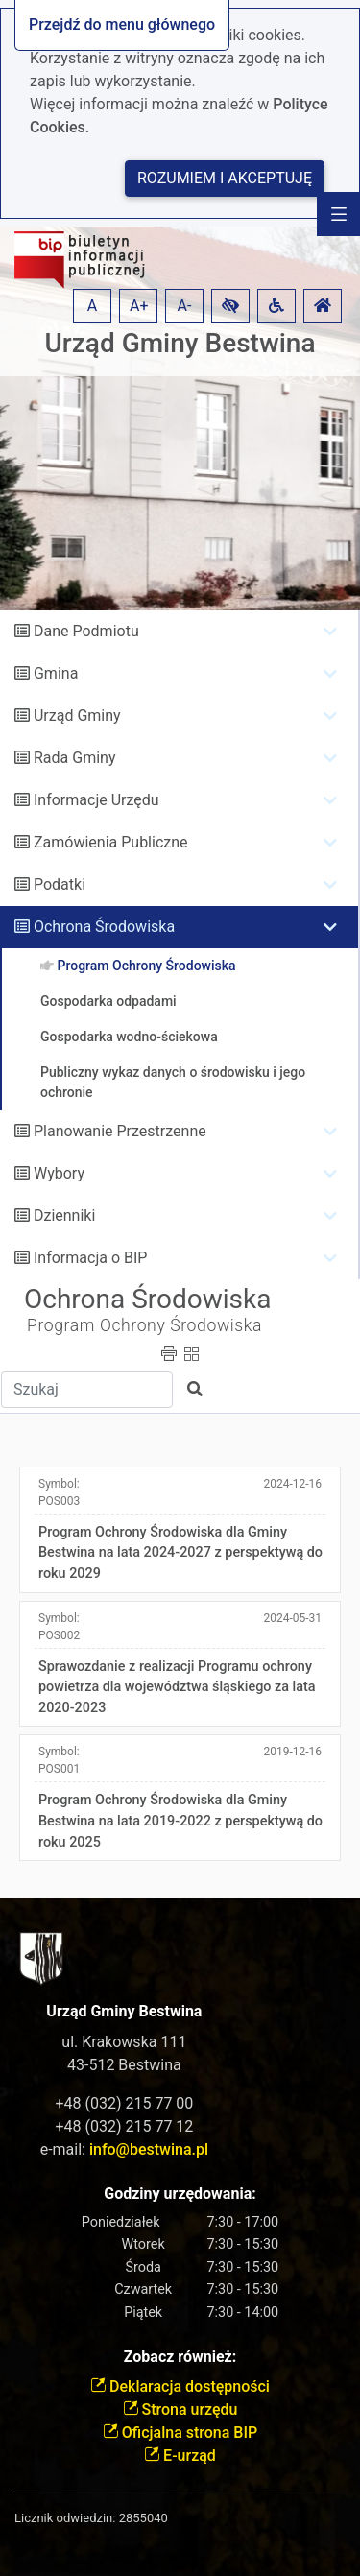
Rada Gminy (74, 758)
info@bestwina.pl (148, 2149)
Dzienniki (64, 1215)
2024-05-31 (292, 1618)
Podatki (59, 884)
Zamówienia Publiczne (111, 842)
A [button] (92, 306)
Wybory (59, 1173)
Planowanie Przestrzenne (120, 1131)
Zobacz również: (180, 2357)
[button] (230, 306)
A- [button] (185, 306)
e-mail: (124, 2149)
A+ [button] (139, 306)
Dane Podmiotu (86, 631)
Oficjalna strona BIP (180, 2432)
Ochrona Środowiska (104, 927)
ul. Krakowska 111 (123, 2042)
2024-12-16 (292, 1484)
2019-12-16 (292, 1751)
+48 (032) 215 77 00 (124, 2103)
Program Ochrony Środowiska (144, 1325)
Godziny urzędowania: (179, 2193)
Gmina (56, 673)
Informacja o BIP (90, 1258)
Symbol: (59, 1492)
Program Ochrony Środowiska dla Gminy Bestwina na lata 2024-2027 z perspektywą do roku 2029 (180, 1553)
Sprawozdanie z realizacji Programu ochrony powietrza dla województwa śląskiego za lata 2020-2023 (177, 1687)
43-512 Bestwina (124, 2065)
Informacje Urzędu (96, 800)
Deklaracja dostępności (180, 2386)
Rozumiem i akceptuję (224, 178)
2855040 (143, 2518)
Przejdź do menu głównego (122, 24)
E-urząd (180, 2455)
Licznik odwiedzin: (64, 2518)
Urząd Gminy (77, 715)
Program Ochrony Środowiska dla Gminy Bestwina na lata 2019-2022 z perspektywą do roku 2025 (180, 1820)
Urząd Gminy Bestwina (180, 343)
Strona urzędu (180, 2409)
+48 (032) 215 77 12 (124, 2126)
